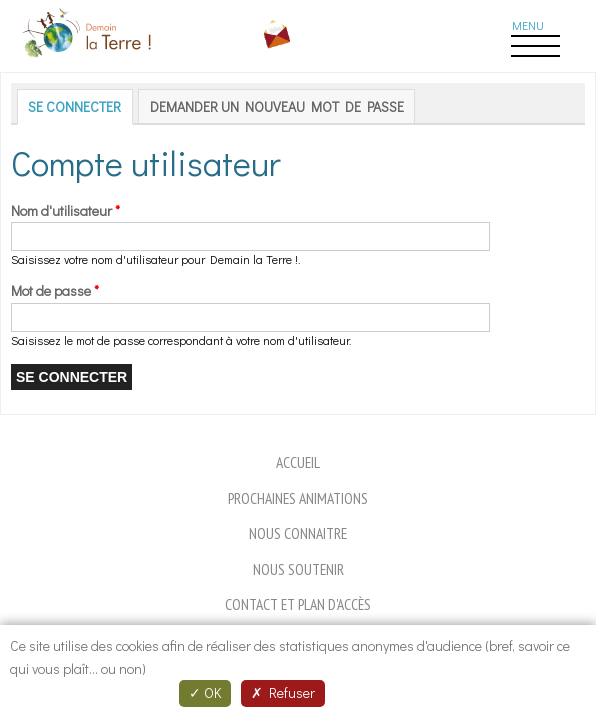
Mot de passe (55, 290)
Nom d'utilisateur (65, 210)
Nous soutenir (298, 569)
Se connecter (80, 106)
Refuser (283, 692)
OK (205, 692)
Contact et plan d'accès (298, 604)
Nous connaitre (298, 533)
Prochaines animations (298, 498)
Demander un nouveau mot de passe (277, 106)
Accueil (298, 462)
